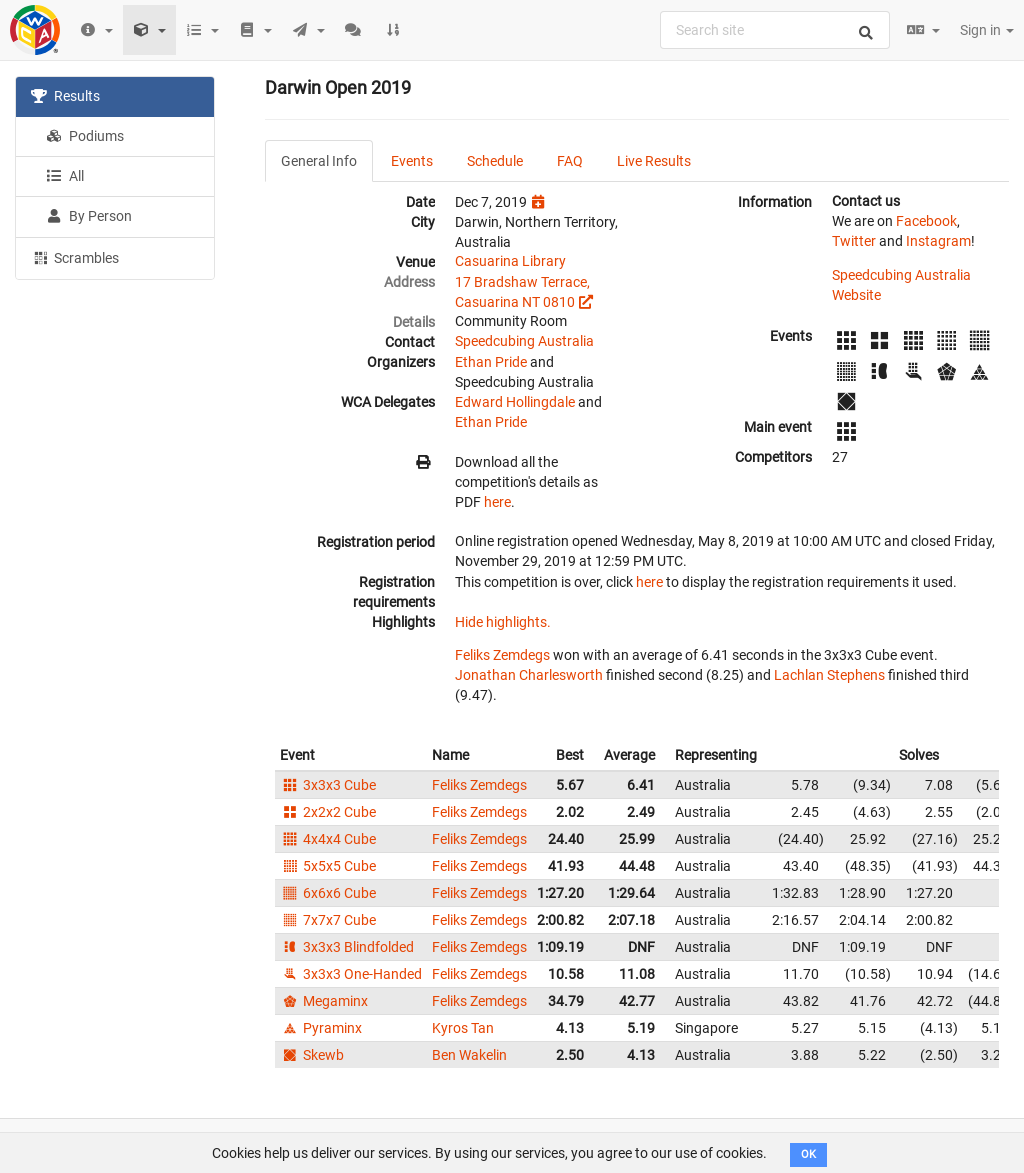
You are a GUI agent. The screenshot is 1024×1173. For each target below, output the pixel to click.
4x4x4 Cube (328, 839)
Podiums (85, 136)
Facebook (926, 221)
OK (808, 1154)
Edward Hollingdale (515, 402)
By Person (89, 216)
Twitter (854, 241)
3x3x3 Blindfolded (347, 947)
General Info (319, 161)
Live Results (654, 161)
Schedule (495, 161)
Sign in (987, 30)
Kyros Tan (463, 1028)
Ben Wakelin (469, 1055)
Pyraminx (321, 1028)
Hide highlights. (503, 622)
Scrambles (75, 257)
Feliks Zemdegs (502, 655)
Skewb (312, 1055)
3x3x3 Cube (328, 785)
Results (65, 96)
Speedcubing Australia (524, 341)
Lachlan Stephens (829, 675)
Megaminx (324, 1001)
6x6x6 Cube (328, 893)
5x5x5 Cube (328, 866)
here (497, 502)
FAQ (570, 161)
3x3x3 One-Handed (351, 974)
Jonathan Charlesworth (529, 675)
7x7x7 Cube (328, 920)
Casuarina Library (510, 261)
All (65, 176)
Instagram (938, 241)
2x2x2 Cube (328, 812)
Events (412, 161)
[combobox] (775, 30)
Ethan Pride (491, 362)
